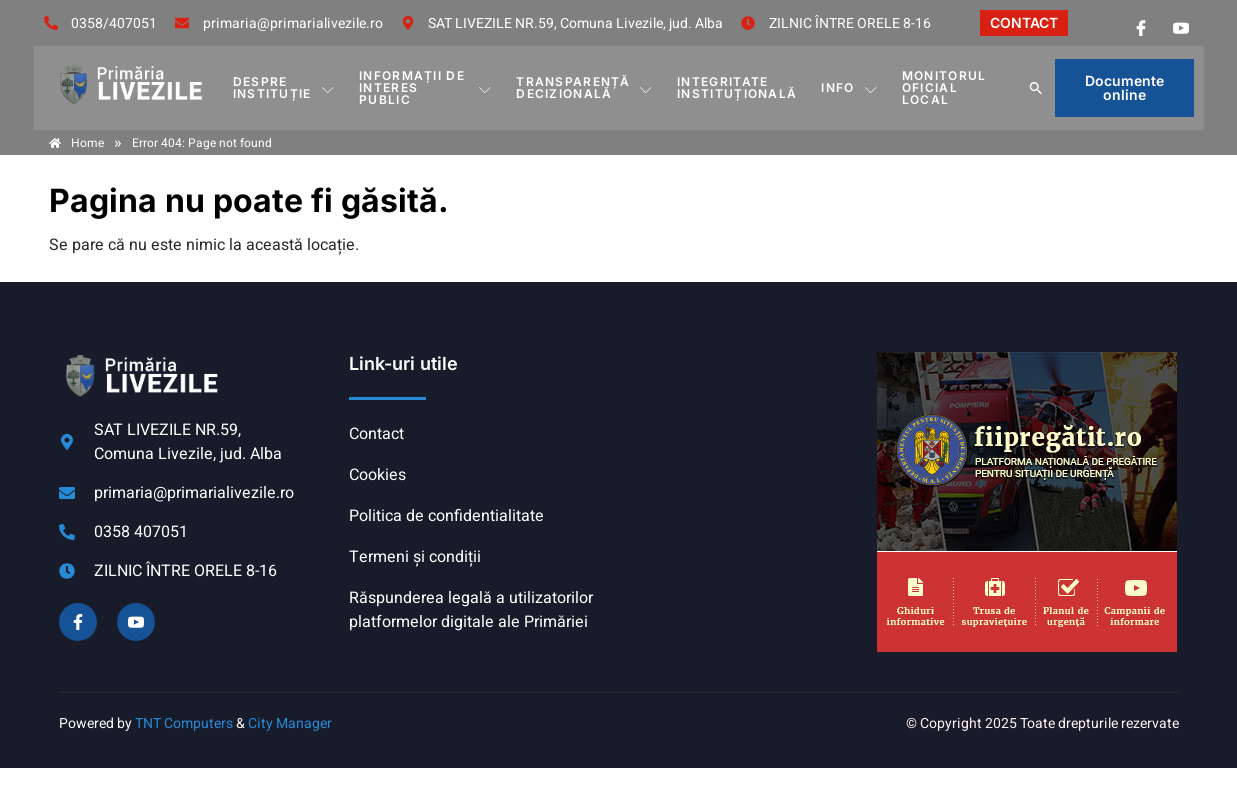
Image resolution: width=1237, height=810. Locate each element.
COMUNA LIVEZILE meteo (743, 427)
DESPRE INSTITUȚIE (284, 87)
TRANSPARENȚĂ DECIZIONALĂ (584, 87)
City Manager (290, 723)
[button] (1036, 88)
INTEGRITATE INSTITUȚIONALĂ (737, 87)
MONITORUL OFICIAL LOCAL (944, 87)
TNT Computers (184, 723)
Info (849, 88)
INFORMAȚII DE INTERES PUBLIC (425, 87)
